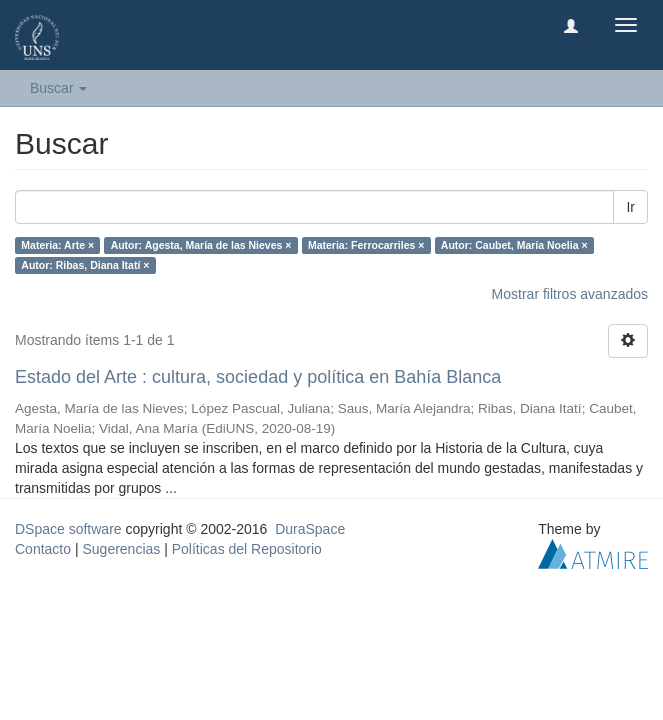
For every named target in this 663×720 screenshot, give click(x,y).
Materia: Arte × (57, 245)
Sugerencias (121, 549)
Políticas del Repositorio (247, 549)
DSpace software (68, 529)
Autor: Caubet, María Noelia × (514, 245)
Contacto (43, 549)
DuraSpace (310, 529)
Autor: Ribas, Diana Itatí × (85, 265)
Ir (630, 207)
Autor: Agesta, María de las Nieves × (201, 245)
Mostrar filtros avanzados (570, 294)
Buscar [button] (58, 88)
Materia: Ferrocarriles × (366, 245)
